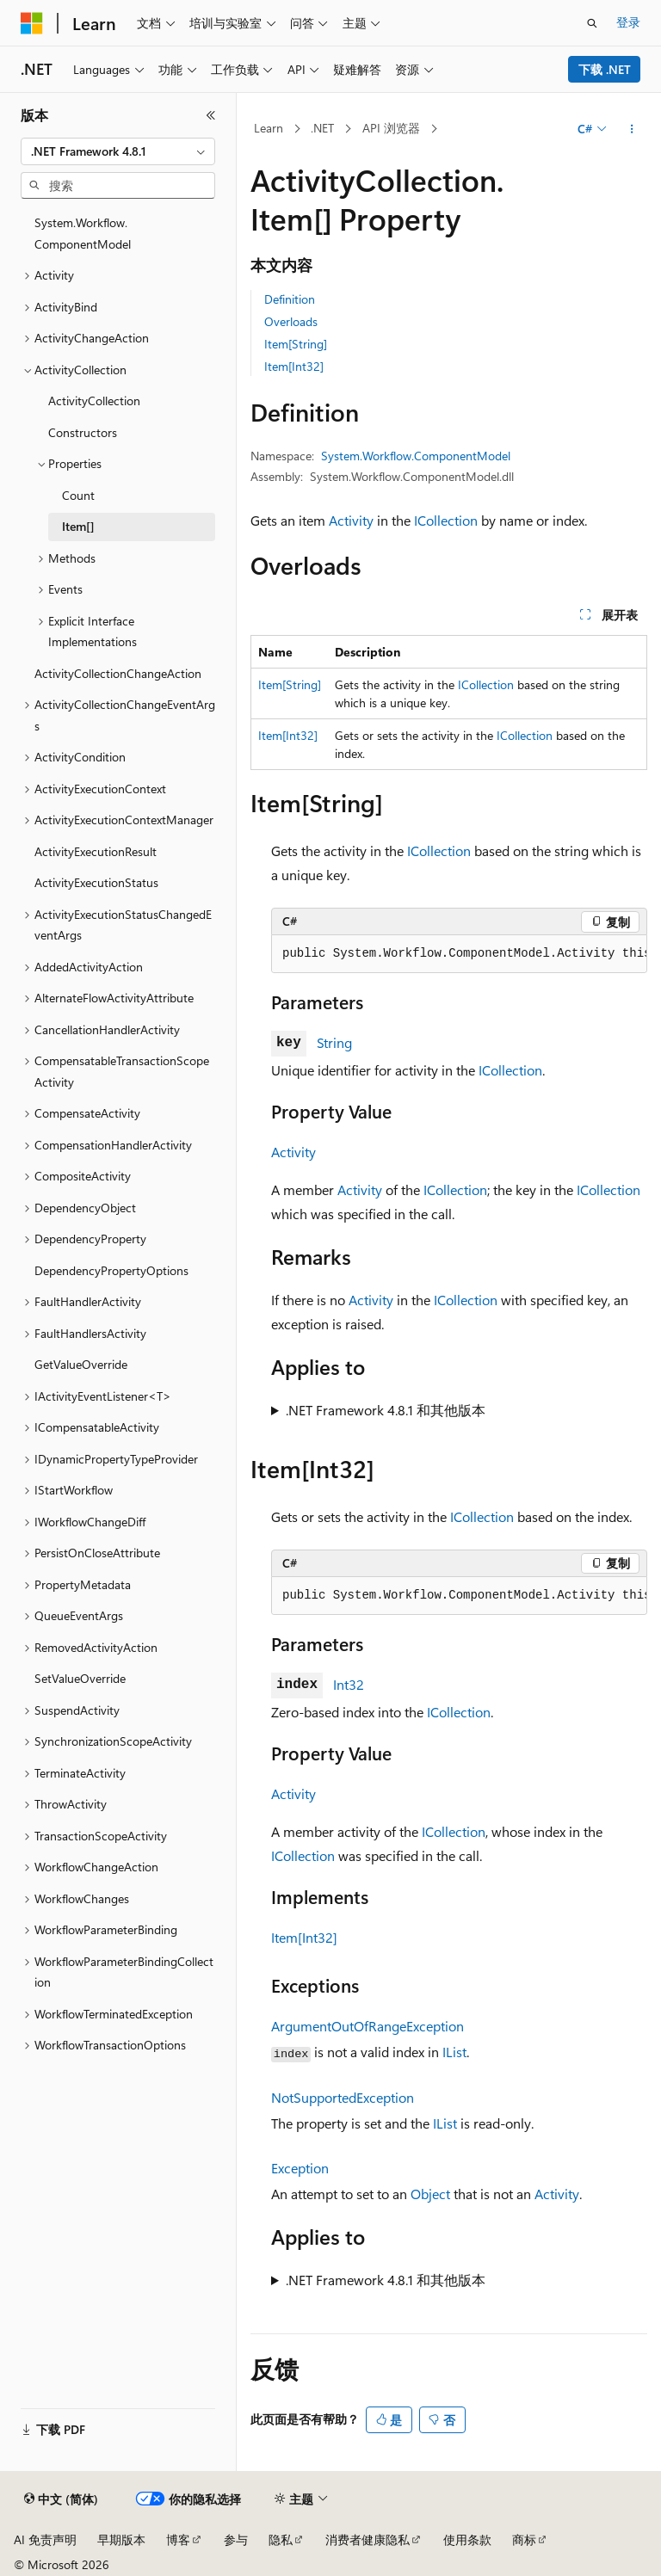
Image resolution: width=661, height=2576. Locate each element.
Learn (268, 128)
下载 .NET (604, 69)
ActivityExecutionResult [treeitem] (95, 851)
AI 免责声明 (45, 2539)
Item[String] (295, 344)
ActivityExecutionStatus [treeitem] (96, 882)
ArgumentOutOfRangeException (367, 2026)
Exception (300, 2168)
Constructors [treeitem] (82, 432)
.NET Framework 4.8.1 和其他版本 (385, 1410)
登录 (628, 22)
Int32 (348, 1684)
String (334, 1042)
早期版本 (121, 2539)
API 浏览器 (391, 128)
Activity (351, 520)
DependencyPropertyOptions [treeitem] (111, 1270)
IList (454, 2052)
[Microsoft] (32, 23)
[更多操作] (632, 129)
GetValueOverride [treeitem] (80, 1364)
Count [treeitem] (78, 495)
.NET (322, 128)
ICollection (446, 520)
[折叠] (211, 115)
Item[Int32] (294, 366)
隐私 (281, 2539)
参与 (236, 2539)
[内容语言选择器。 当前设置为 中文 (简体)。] (61, 2499)
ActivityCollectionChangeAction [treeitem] (117, 673)
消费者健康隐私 (367, 2539)
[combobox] (118, 151)
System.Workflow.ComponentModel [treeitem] (82, 233)
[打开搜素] (592, 23)
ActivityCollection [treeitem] (94, 400)
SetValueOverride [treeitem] (80, 1678)
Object (430, 2194)
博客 (178, 2539)
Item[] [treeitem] (78, 526)
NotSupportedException (342, 2097)
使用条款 (467, 2539)
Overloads (291, 321)
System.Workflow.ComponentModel (415, 455)
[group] (459, 954)
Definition (289, 299)
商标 (524, 2539)
